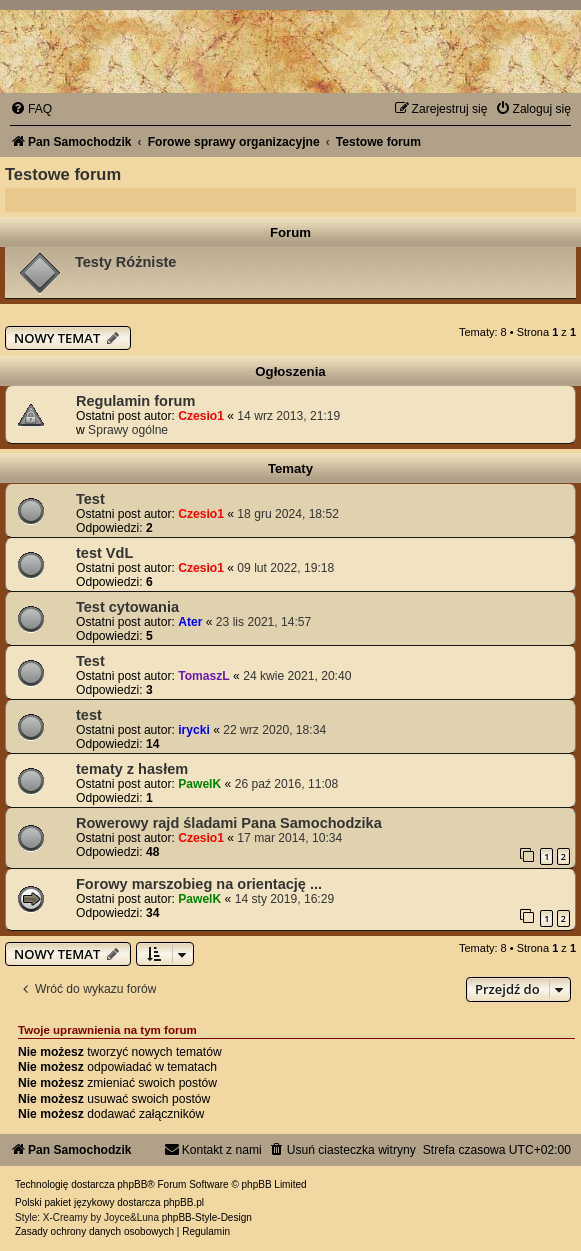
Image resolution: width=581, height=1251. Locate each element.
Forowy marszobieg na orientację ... (199, 884)
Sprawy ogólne (128, 430)
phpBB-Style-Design (207, 1217)
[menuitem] (31, 109)
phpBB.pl (183, 1202)
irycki (194, 730)
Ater (190, 622)
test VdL (104, 553)
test (89, 715)
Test (90, 499)
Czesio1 (201, 416)
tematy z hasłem (132, 769)
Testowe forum (63, 174)
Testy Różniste (125, 262)
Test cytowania (127, 607)
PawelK (199, 784)
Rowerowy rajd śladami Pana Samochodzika (229, 823)
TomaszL (204, 676)
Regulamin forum (135, 401)
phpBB (132, 1184)
